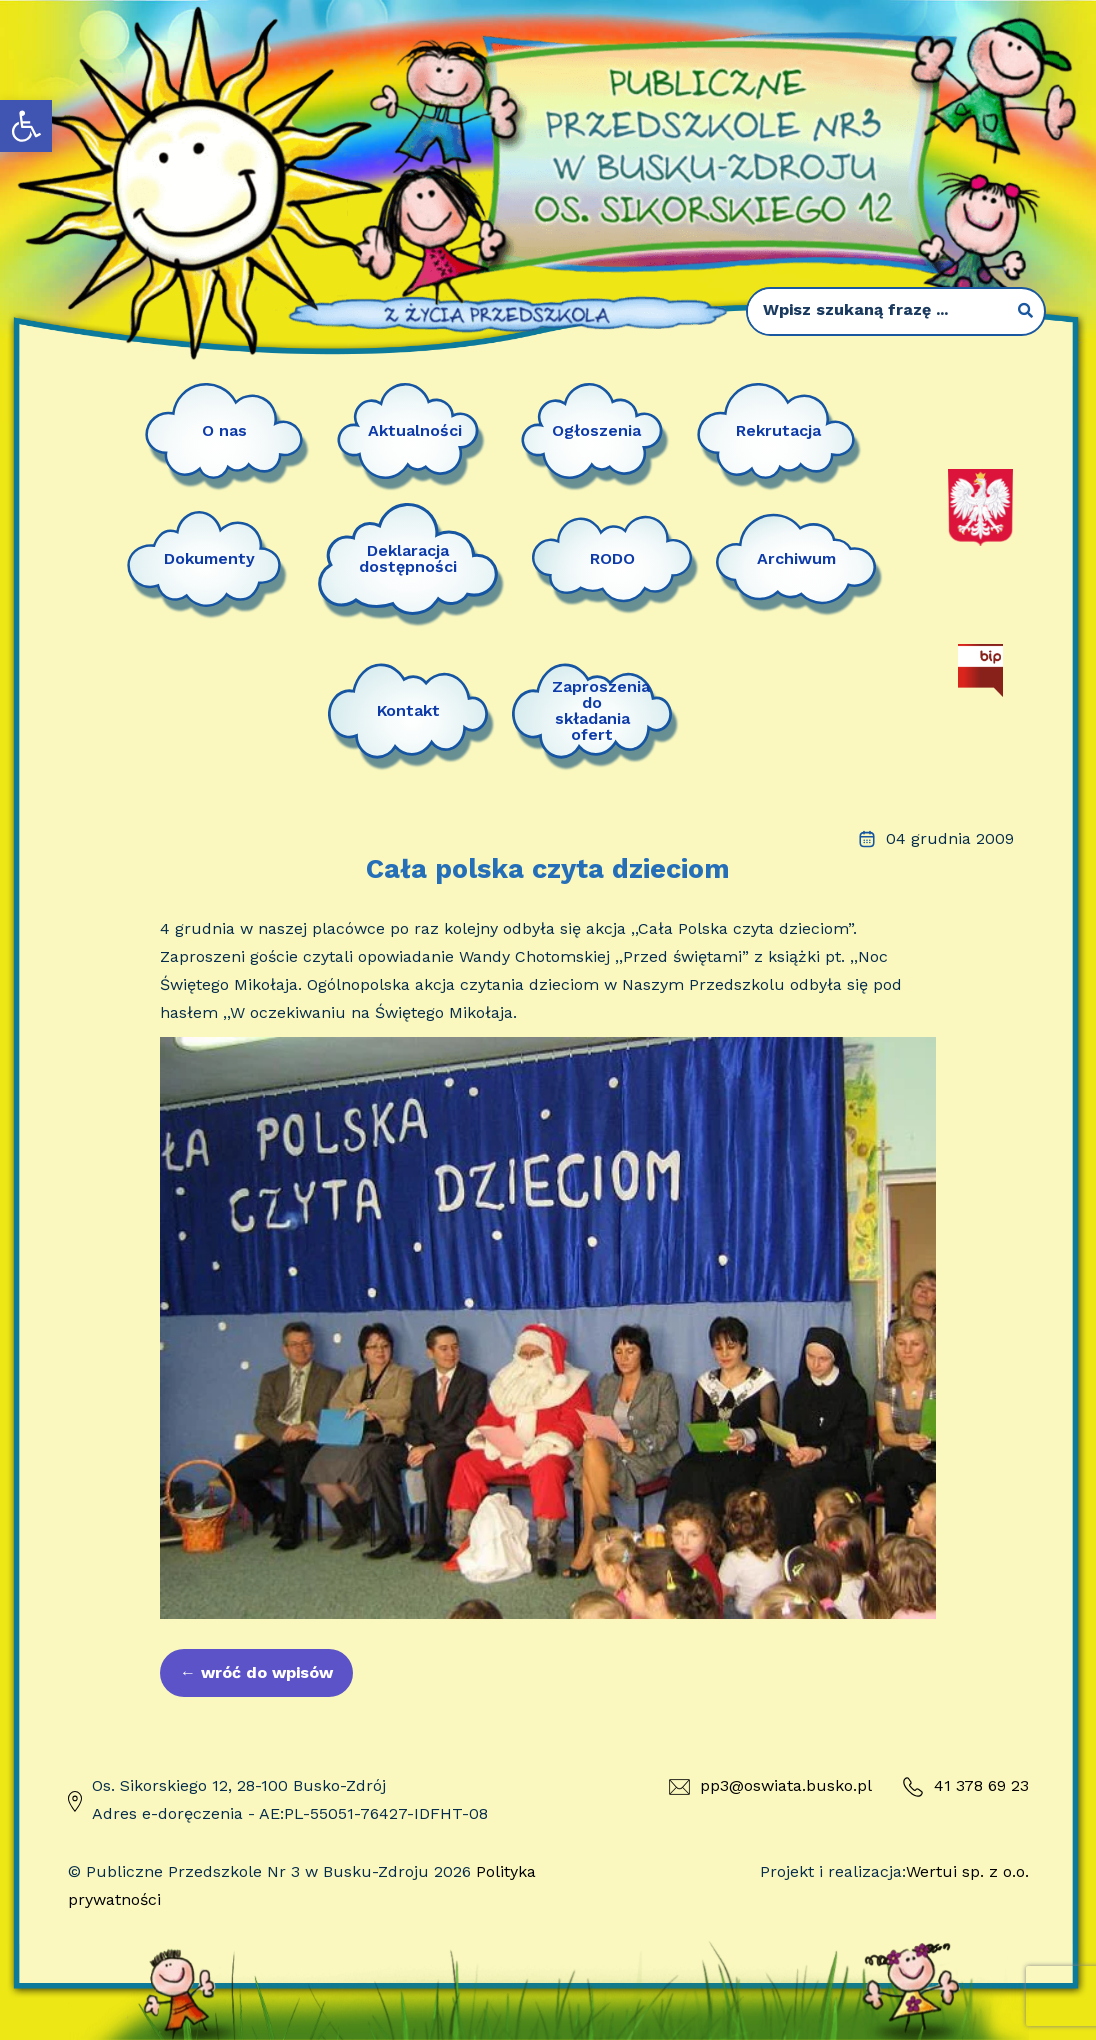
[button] (26, 126)
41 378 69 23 (965, 1787)
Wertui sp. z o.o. (967, 1871)
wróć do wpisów (256, 1672)
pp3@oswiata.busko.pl (770, 1785)
